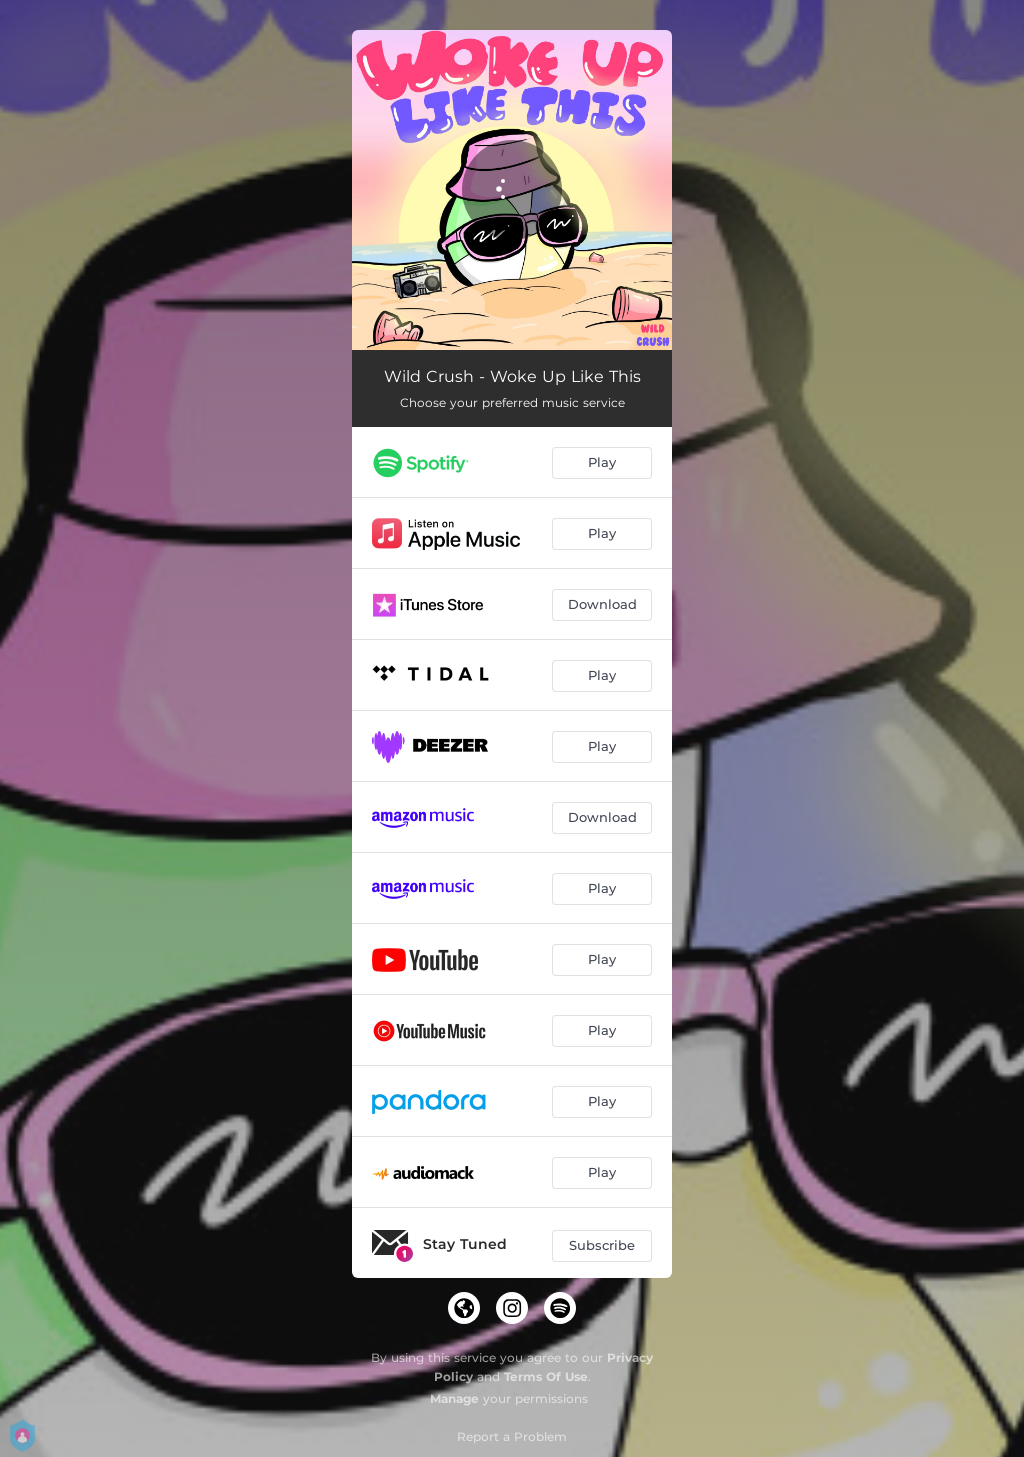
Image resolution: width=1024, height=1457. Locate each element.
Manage (454, 1398)
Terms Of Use (546, 1376)
